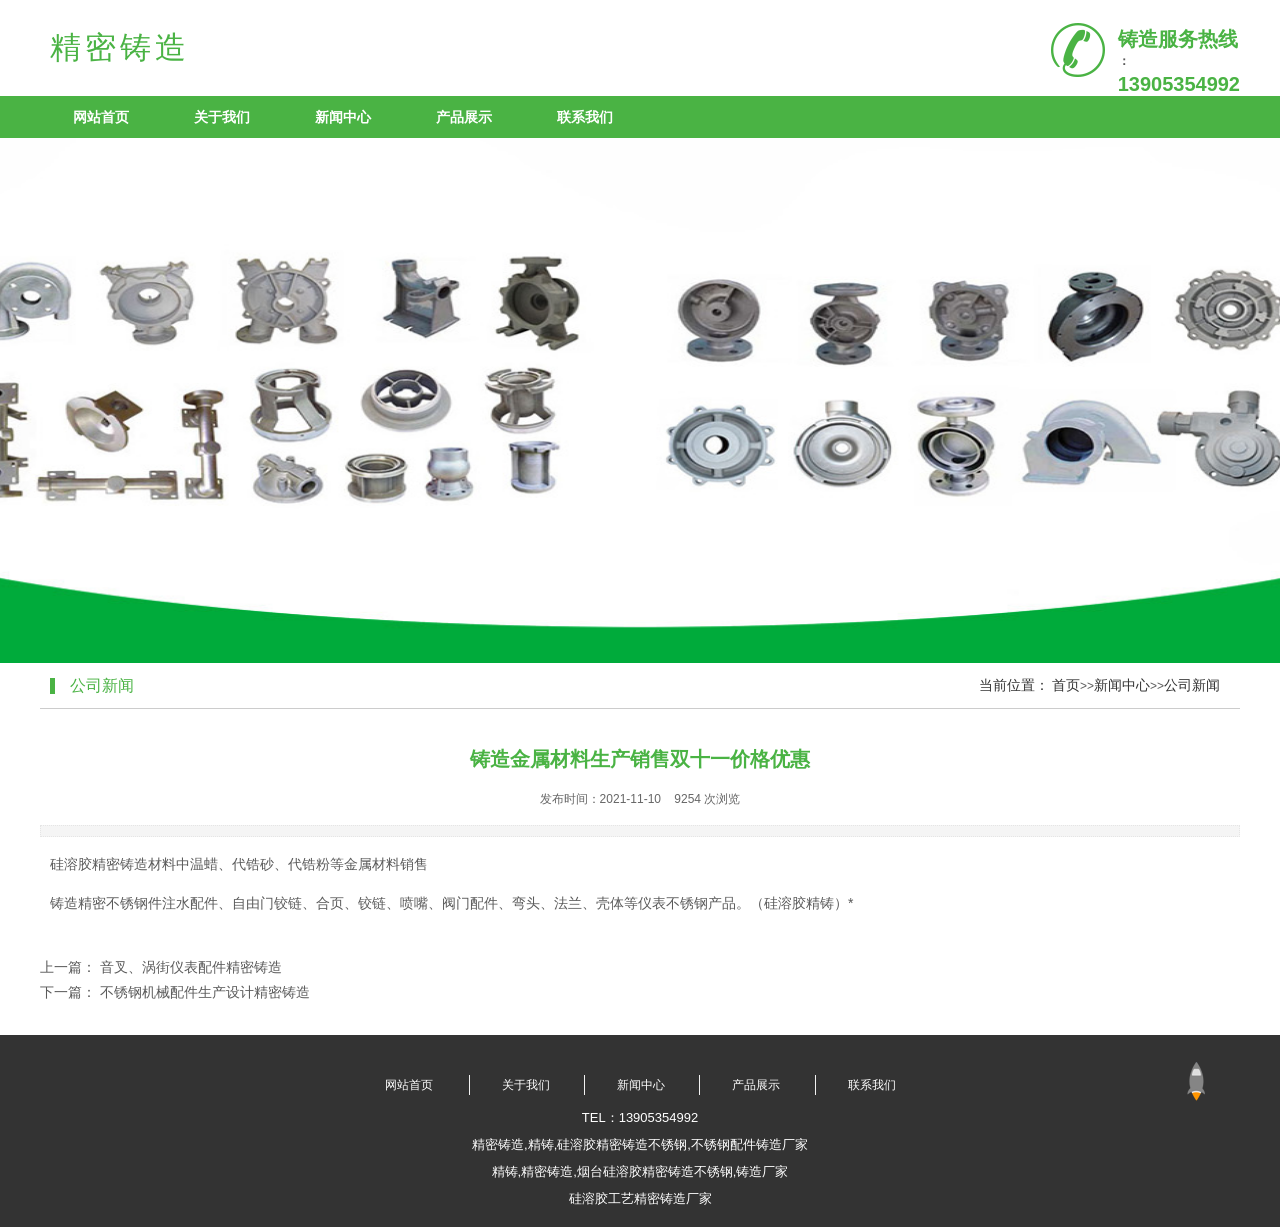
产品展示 (464, 117)
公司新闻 (1192, 685)
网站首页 (101, 117)
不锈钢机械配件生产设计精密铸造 (205, 992)
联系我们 (585, 117)
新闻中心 (343, 117)
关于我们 (222, 117)
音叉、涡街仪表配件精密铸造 (191, 967)
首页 (1066, 685)
